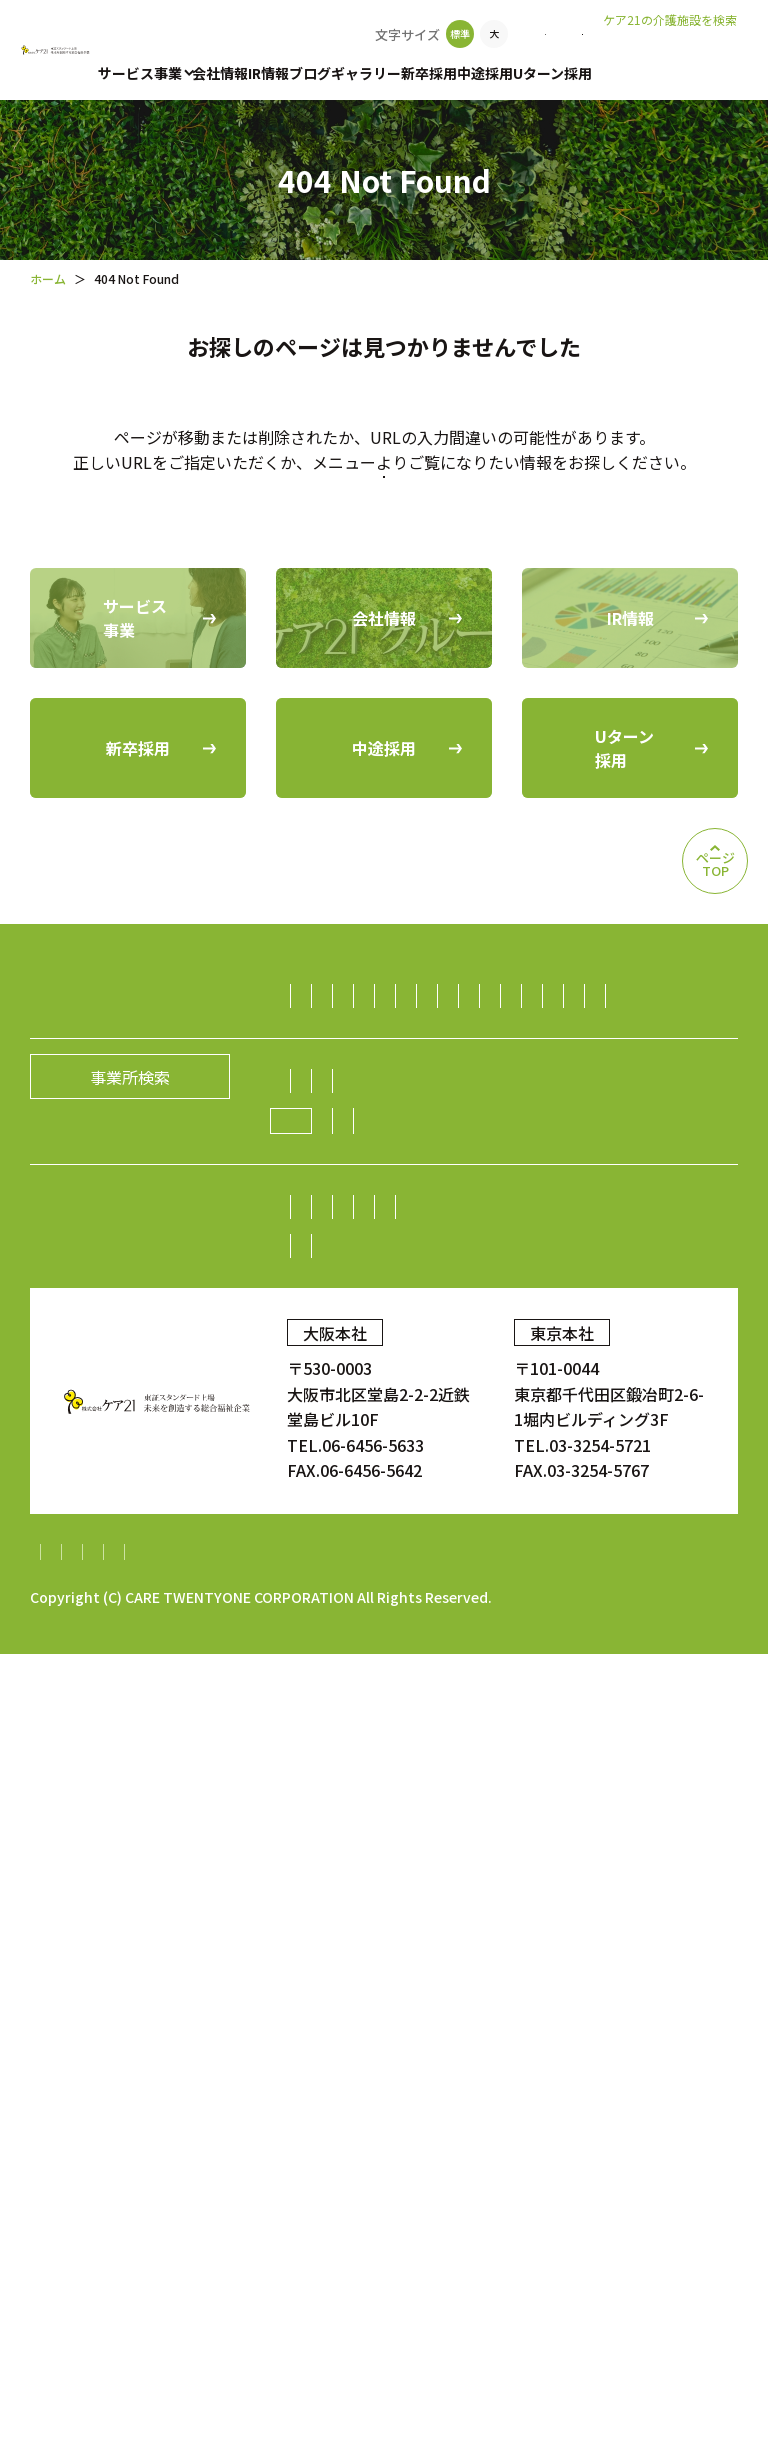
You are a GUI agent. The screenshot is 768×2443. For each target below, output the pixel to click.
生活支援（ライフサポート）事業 (425, 1425)
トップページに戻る (384, 561)
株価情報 (422, 1894)
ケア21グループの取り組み (412, 1730)
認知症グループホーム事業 (400, 1143)
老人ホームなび (671, 51)
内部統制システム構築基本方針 (605, 2315)
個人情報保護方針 (211, 2315)
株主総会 (518, 1855)
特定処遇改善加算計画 (110, 2341)
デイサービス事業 (598, 1182)
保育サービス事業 (369, 1260)
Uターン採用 (552, 73)
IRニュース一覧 (477, 1933)
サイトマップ (78, 2315)
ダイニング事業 (622, 1425)
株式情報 (337, 1894)
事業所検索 (419, 34)
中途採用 (485, 73)
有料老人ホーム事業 (494, 1104)
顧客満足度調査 (593, 2014)
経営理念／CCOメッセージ (533, 1651)
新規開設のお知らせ (377, 1770)
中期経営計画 (353, 1933)
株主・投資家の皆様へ (385, 1855)
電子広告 (507, 1894)
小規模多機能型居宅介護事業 (409, 1182)
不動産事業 (345, 1464)
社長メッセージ (361, 1651)
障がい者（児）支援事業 (638, 1221)
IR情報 (268, 73)
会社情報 (220, 73)
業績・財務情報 (627, 1855)
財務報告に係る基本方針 (384, 2315)
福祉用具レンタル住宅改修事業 (417, 1221)
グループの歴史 (360, 1690)
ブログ (310, 73)
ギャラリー (366, 73)
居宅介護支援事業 (581, 1143)
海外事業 (337, 1566)
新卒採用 (429, 73)
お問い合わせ (529, 34)
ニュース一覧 (587, 1729)
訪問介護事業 (353, 1104)
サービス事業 (140, 73)
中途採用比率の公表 (249, 2014)
